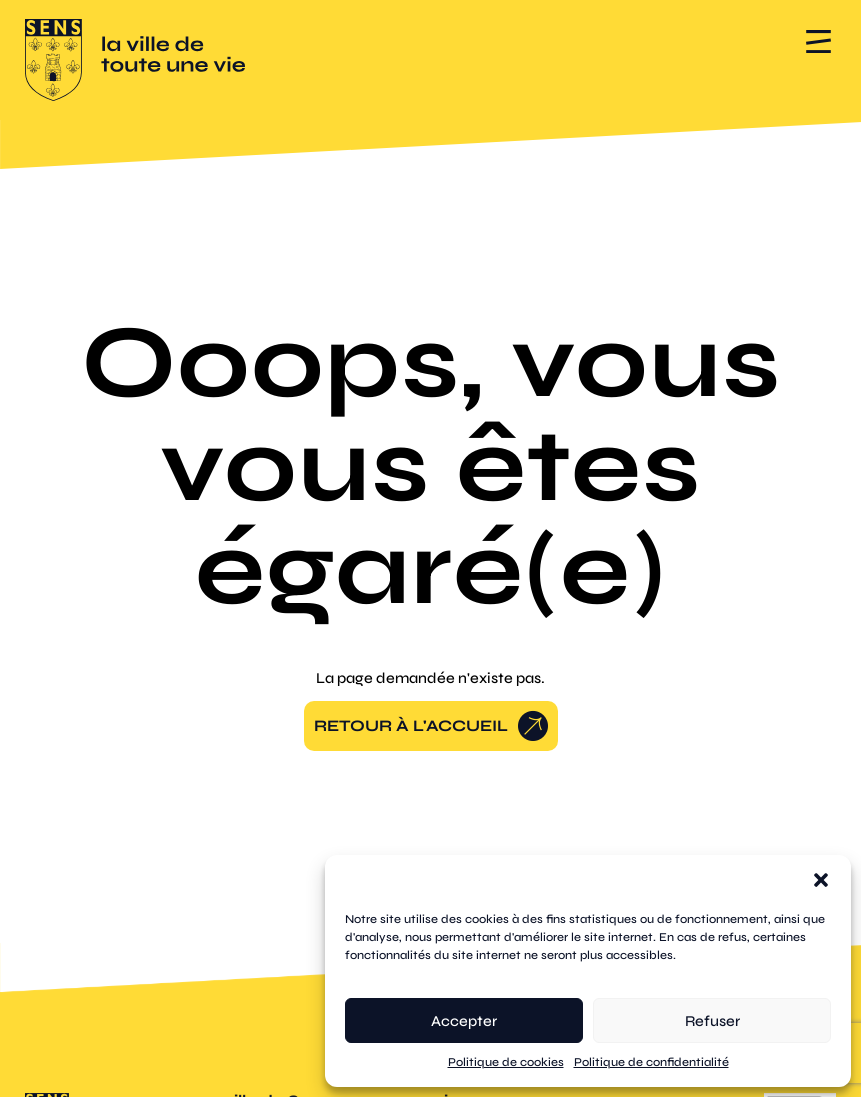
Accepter (464, 1021)
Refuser (712, 1021)
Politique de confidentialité (651, 1062)
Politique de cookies (506, 1062)
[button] (821, 880)
